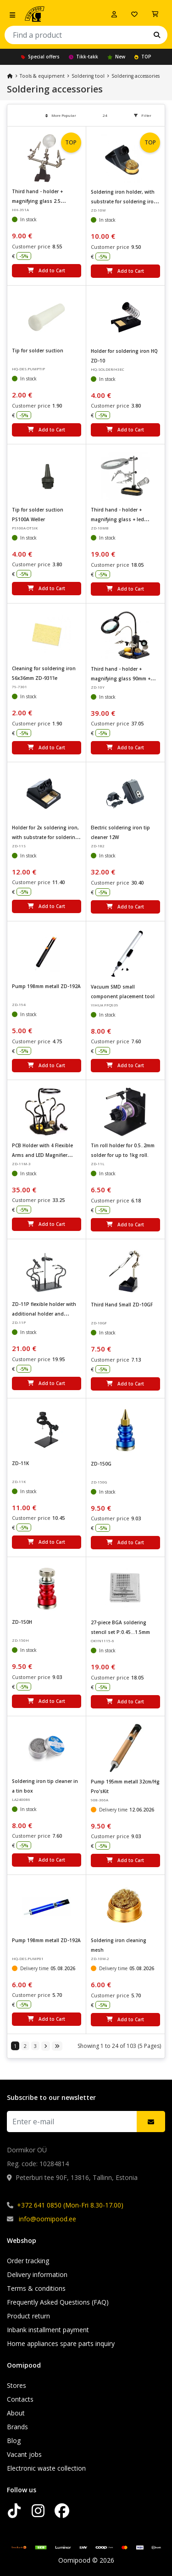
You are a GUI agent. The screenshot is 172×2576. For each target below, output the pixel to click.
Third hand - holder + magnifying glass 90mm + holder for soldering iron (120, 678)
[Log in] (114, 14)
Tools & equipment (42, 76)
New (116, 56)
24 (105, 115)
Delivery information (37, 2274)
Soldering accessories (135, 76)
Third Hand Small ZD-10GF (122, 1304)
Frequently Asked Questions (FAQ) (58, 2302)
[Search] (156, 35)
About (16, 2413)
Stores (16, 2385)
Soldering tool (88, 76)
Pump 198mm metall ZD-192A (46, 986)
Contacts (20, 2399)
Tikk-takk (83, 56)
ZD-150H (22, 1622)
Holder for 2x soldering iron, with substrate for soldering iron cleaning (45, 837)
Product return (28, 2316)
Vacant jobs (24, 2454)
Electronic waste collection (46, 2468)
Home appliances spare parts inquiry (61, 2343)
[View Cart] (155, 14)
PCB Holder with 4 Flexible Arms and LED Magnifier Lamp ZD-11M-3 (42, 1155)
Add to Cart (46, 270)
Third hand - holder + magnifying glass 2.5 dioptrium (37, 201)
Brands (17, 2426)
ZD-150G (101, 1463)
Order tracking (28, 2260)
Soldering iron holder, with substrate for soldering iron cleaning (124, 201)
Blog (14, 2440)
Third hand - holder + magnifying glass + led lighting (117, 519)
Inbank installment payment (48, 2329)
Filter (142, 115)
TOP (142, 56)
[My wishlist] (134, 14)
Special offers (40, 56)
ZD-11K (20, 1463)
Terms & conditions (36, 2288)
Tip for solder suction (37, 350)
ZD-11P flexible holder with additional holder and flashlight (44, 1314)
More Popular (60, 115)
